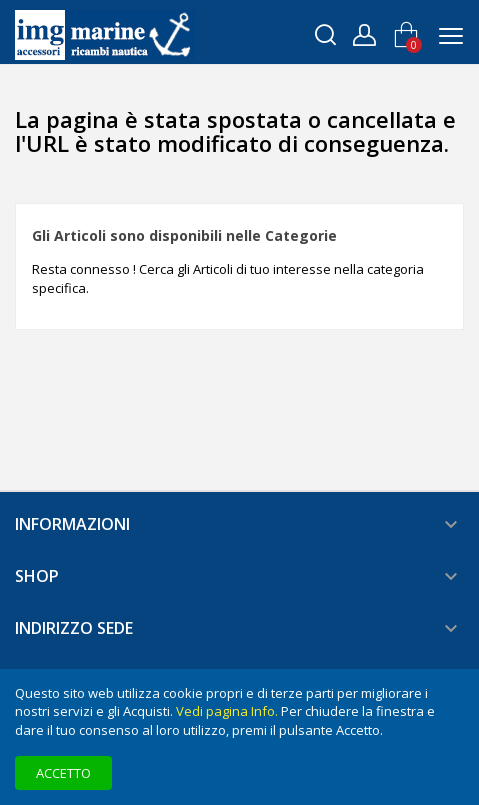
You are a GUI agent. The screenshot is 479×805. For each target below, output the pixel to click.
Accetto (63, 773)
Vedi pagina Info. (227, 711)
